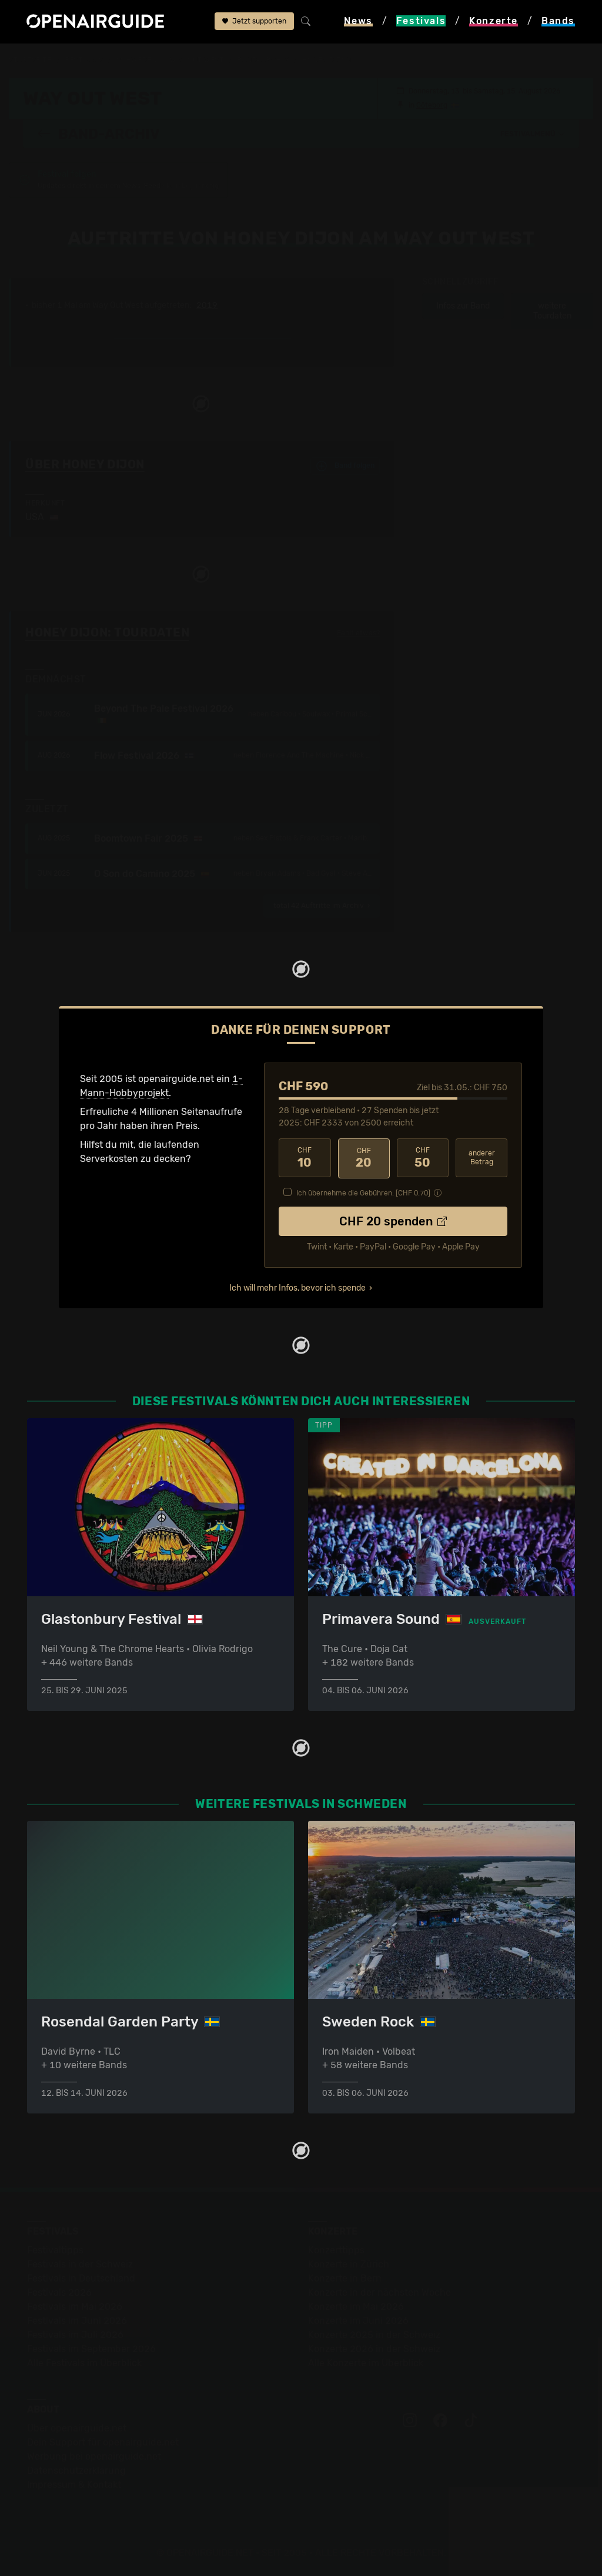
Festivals (84, 60)
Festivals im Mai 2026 (74, 2306)
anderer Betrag (482, 1157)
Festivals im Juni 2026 (77, 2320)
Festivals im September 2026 (91, 2348)
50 (422, 1158)
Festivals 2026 (59, 2291)
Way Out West (197, 60)
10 (304, 1158)
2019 (207, 306)
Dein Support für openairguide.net (103, 2441)
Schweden (136, 60)
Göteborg (431, 104)
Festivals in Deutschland (81, 2277)
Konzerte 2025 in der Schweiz (374, 2334)
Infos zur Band (463, 306)
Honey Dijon (327, 60)
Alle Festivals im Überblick (84, 2362)
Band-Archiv (263, 60)
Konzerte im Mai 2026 (356, 2306)
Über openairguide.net (76, 2427)
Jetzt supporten (254, 22)
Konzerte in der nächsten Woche (379, 2291)
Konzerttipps (336, 2249)
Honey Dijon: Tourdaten (107, 632)
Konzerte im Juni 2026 (358, 2320)
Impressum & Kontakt (74, 2484)
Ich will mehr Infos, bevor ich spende (297, 1287)
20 (364, 1158)
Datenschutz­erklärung (76, 2469)
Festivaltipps (55, 2249)
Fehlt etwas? (358, 633)
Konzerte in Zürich (348, 2263)
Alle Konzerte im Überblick (365, 2362)
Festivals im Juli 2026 (75, 2334)
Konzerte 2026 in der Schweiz (374, 2348)
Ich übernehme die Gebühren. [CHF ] (363, 1192)
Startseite (30, 60)
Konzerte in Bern (345, 2277)
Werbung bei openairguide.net (94, 2455)
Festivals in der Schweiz (80, 2263)
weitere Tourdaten (552, 311)
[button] (532, 133)
